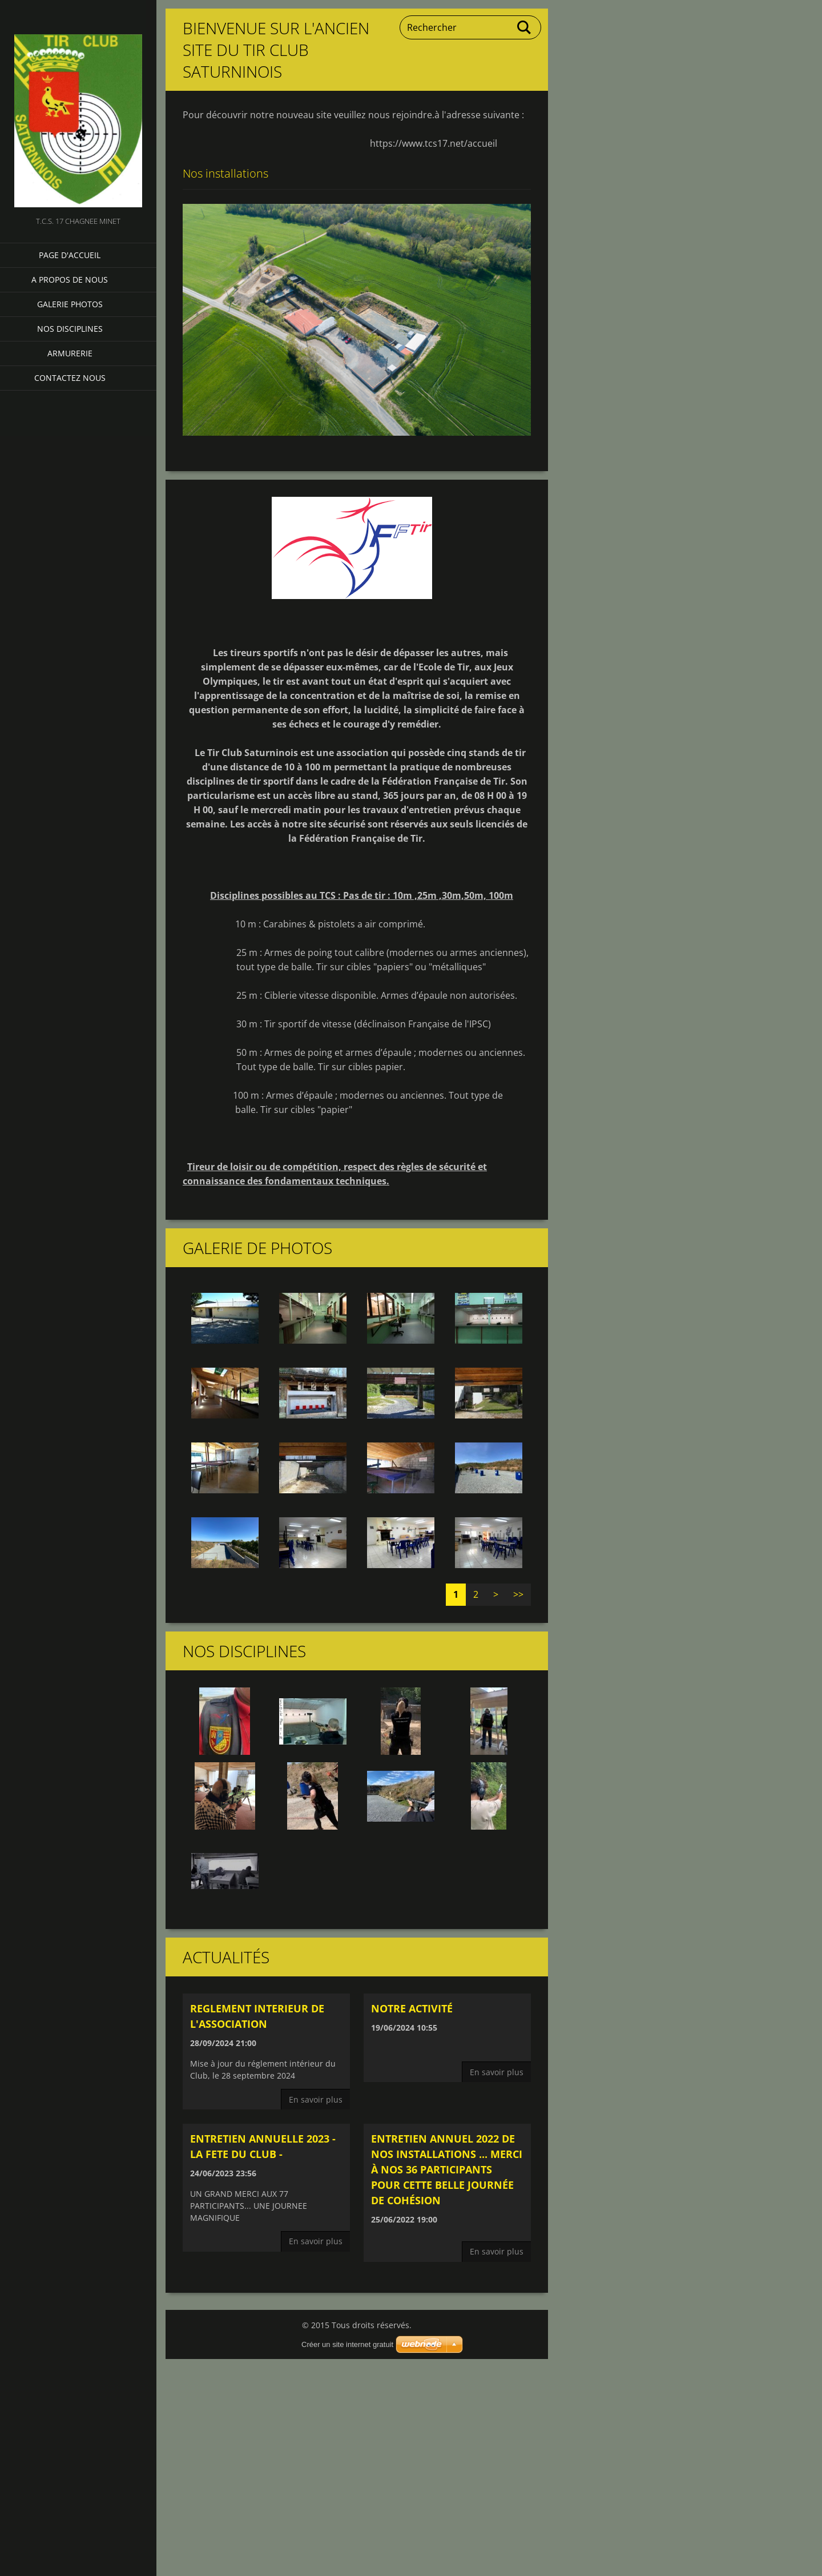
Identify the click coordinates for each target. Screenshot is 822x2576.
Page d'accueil (69, 255)
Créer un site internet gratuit (347, 2344)
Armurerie (69, 353)
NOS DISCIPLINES (70, 328)
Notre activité (412, 2008)
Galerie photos (70, 304)
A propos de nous (69, 279)
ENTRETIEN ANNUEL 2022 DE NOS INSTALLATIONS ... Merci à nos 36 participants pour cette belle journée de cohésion (446, 2169)
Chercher (524, 27)
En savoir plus (315, 2099)
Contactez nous (70, 377)
